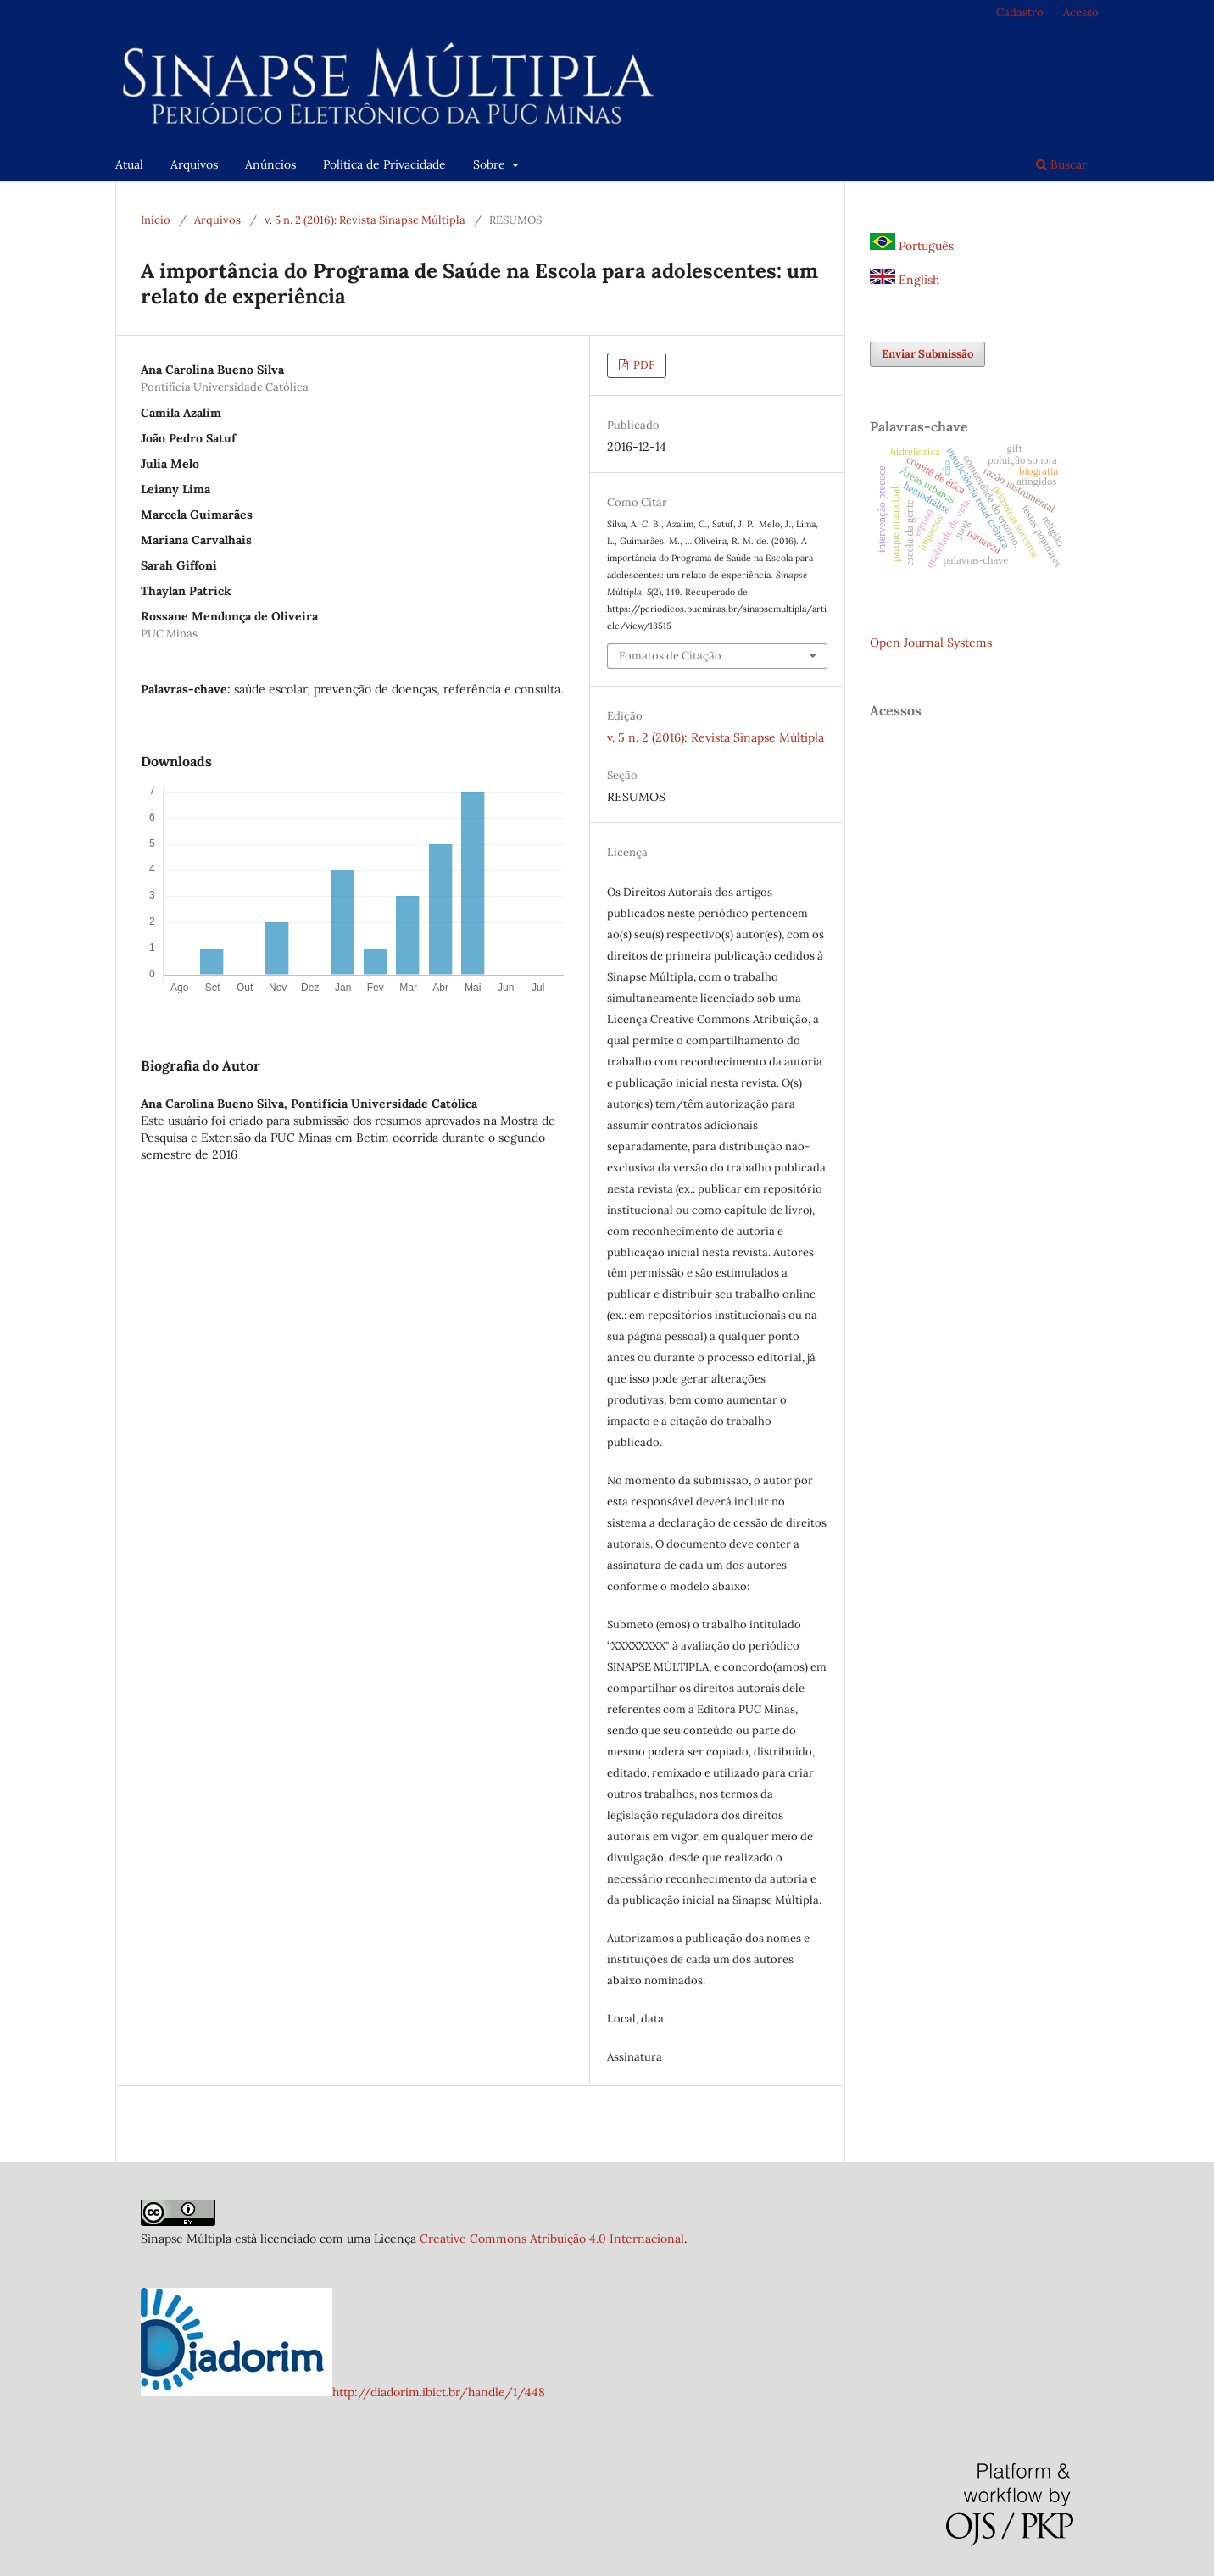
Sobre (491, 164)
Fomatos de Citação (670, 655)
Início (155, 220)
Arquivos (194, 164)
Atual (129, 164)
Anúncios (270, 164)
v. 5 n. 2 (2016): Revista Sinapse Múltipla (365, 220)
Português (912, 245)
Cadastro (1020, 12)
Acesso (1081, 12)
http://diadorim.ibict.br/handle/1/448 (438, 2392)
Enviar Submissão (927, 354)
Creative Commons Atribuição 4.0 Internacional (552, 2238)
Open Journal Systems (931, 642)
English (904, 279)
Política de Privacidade (384, 164)
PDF (642, 365)
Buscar (1061, 164)
